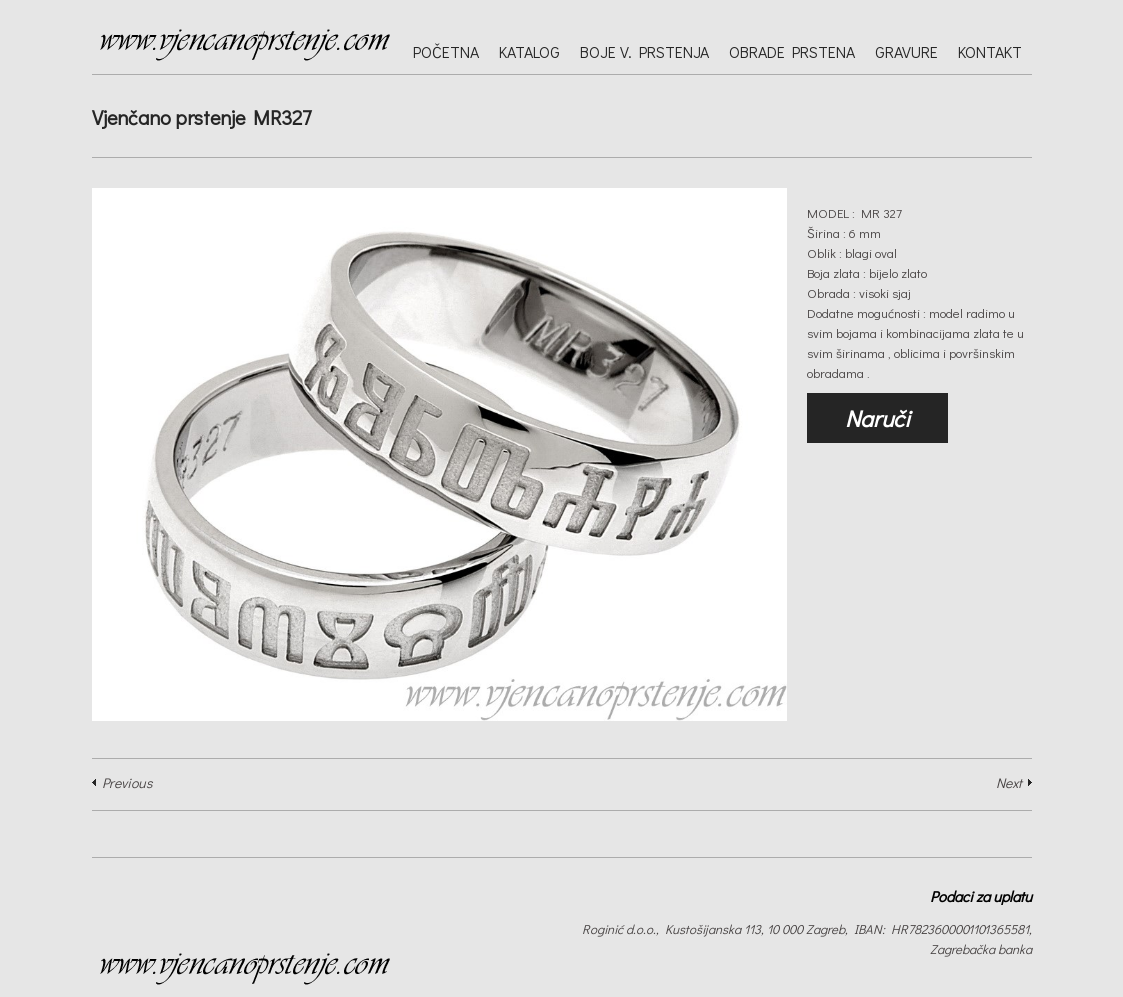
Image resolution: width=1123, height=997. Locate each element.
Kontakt (990, 51)
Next (1009, 782)
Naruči (877, 418)
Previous (127, 782)
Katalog (529, 51)
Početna (446, 51)
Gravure (906, 51)
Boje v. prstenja (644, 51)
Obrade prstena (792, 51)
